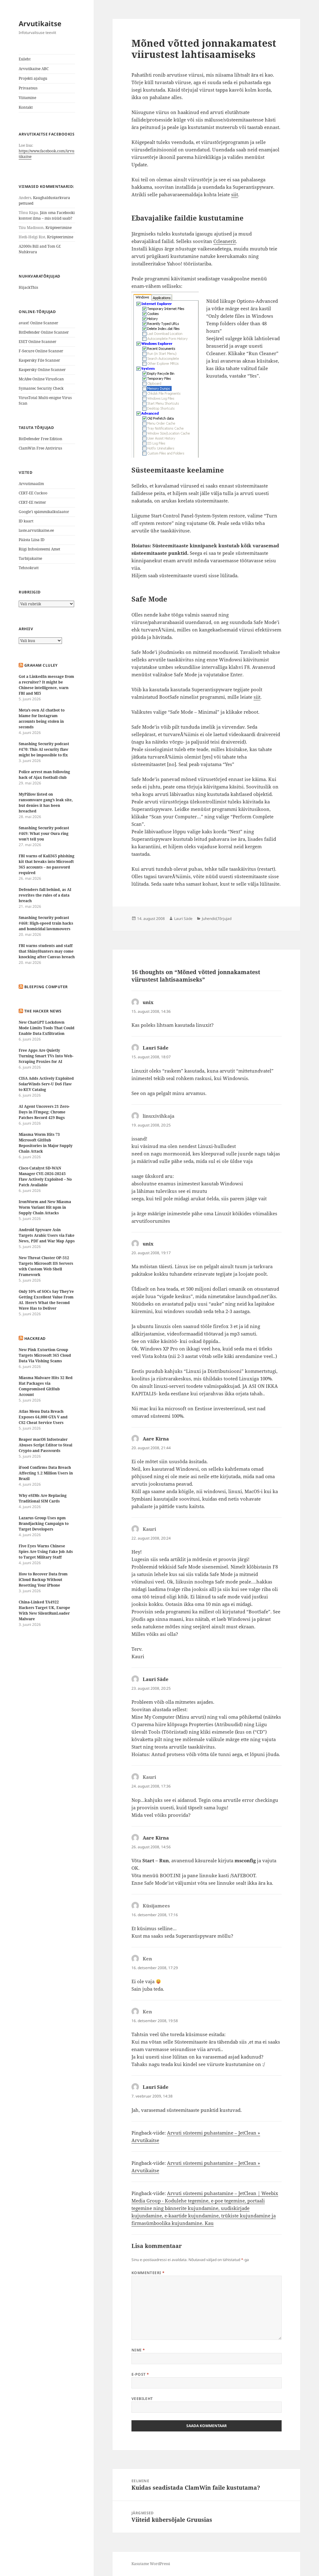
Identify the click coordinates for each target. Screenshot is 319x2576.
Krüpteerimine (58, 227)
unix (148, 1002)
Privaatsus (28, 88)
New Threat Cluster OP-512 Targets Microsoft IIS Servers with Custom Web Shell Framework (46, 1266)
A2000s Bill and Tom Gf (39, 246)
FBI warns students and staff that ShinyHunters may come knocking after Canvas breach (47, 951)
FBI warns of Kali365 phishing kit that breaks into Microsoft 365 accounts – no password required (46, 864)
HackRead (35, 1338)
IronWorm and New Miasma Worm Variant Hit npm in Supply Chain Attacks (45, 1207)
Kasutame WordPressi (150, 2563)
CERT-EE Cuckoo (33, 493)
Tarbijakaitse (30, 558)
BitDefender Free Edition (40, 438)
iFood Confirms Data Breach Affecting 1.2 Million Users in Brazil (46, 1473)
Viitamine (27, 97)
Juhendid (209, 918)
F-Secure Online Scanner (41, 351)
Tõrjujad (224, 918)
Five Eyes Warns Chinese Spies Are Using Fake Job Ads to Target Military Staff (46, 1551)
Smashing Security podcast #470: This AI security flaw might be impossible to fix (44, 749)
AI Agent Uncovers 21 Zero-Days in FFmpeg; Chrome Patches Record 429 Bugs (44, 1112)
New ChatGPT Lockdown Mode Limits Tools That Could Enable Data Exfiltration (46, 1028)
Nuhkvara (28, 252)
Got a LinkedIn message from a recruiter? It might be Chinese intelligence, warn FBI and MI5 (46, 685)
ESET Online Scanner (37, 341)
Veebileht (142, 2398)
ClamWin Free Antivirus (40, 448)
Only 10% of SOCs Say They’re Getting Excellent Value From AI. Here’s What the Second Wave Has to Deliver (46, 1300)
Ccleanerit (224, 241)
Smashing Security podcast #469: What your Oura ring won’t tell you (44, 833)
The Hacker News (43, 1011)
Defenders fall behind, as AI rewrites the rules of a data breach (45, 895)
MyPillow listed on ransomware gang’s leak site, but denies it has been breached (46, 803)
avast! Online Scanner (38, 323)
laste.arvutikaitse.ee (36, 530)
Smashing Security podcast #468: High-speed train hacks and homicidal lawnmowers (46, 923)
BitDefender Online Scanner (44, 332)
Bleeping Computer (46, 986)
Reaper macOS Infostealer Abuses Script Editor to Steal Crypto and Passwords (45, 1445)
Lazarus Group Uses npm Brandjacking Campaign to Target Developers (44, 1523)
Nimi (138, 2350)
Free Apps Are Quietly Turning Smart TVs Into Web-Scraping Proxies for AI (46, 1056)
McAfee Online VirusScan (41, 379)
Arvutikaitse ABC (34, 68)
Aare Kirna (156, 1439)
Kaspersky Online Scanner (42, 369)
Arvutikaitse (40, 23)
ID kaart (26, 521)
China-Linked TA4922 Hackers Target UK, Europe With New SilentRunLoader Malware (44, 1610)
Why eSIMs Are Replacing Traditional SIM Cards (43, 1498)
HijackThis (28, 287)
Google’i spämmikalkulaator (44, 511)
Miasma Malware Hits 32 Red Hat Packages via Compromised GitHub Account (46, 1386)
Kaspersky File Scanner (39, 360)
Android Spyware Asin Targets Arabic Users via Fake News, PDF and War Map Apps (47, 1235)
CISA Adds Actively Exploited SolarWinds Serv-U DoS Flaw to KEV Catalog (46, 1084)
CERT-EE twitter (32, 502)
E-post (140, 2374)
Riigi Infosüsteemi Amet (39, 549)
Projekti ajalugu (33, 78)
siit (234, 194)
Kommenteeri (148, 2272)
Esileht (25, 59)
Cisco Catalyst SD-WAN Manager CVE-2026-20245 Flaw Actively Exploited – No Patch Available (45, 1176)
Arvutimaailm (31, 483)
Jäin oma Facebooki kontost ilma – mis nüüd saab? (47, 215)
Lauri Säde (183, 918)
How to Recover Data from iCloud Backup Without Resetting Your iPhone (43, 1579)
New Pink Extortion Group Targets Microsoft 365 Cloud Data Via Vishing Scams (45, 1355)
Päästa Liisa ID (32, 539)
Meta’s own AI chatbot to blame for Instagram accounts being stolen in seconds (41, 718)
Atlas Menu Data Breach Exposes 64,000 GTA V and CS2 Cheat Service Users (43, 1417)
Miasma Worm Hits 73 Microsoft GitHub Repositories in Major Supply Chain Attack (46, 1143)
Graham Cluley (41, 665)
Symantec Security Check (41, 388)
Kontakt (26, 107)
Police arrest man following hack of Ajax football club (44, 774)
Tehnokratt (29, 567)
